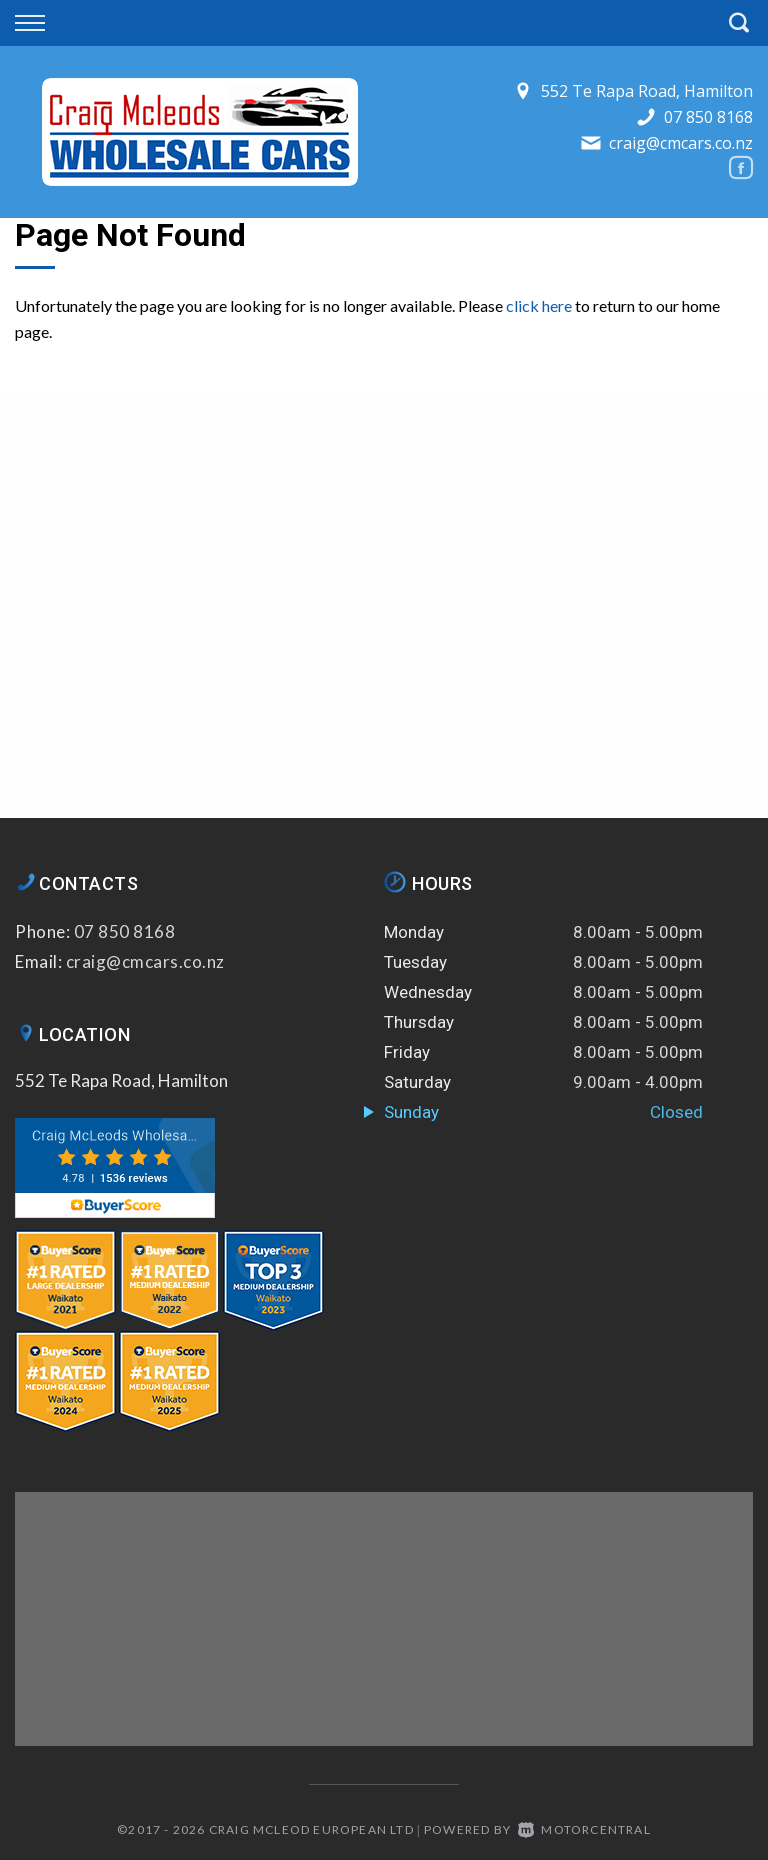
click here (539, 305)
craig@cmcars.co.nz (681, 143)
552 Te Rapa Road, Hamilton (121, 1080)
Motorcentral (584, 1829)
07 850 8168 (708, 117)
